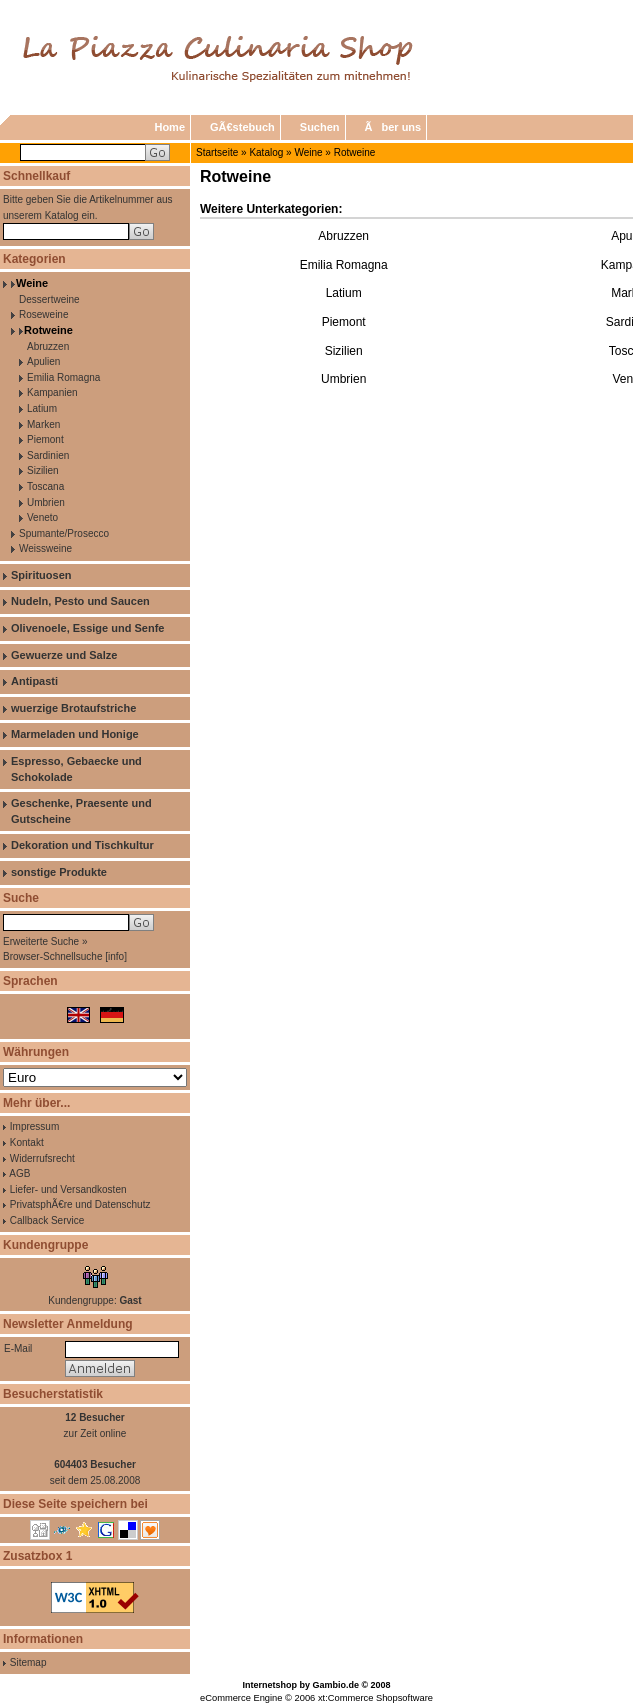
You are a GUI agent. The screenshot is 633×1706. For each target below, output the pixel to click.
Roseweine (43, 314)
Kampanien (52, 392)
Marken (43, 424)
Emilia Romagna (63, 377)
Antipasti (34, 681)
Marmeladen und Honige (75, 734)
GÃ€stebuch (242, 127)
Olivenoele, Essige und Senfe (87, 628)
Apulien (43, 361)
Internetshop (269, 1685)
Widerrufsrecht (42, 1158)
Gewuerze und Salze (64, 655)
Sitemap (28, 1662)
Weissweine (45, 548)
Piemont (45, 439)
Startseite (217, 152)
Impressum (34, 1126)
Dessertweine (49, 299)
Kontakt (27, 1142)
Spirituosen (41, 575)
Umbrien (46, 502)
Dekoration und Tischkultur (82, 845)
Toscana (45, 486)
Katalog (266, 152)
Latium (42, 408)
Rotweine (355, 152)
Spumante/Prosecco (64, 533)
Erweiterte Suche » (45, 941)
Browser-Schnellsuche (53, 956)
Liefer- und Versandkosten (68, 1189)
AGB (19, 1173)
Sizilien (43, 470)
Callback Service (47, 1220)
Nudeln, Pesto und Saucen (80, 601)
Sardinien (48, 455)
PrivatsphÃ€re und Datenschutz (80, 1204)
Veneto (42, 517)
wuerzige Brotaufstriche (73, 708)
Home (169, 127)
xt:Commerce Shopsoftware (375, 1698)
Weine (308, 152)
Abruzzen (48, 346)
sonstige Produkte (59, 872)
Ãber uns (393, 127)
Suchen (320, 127)
